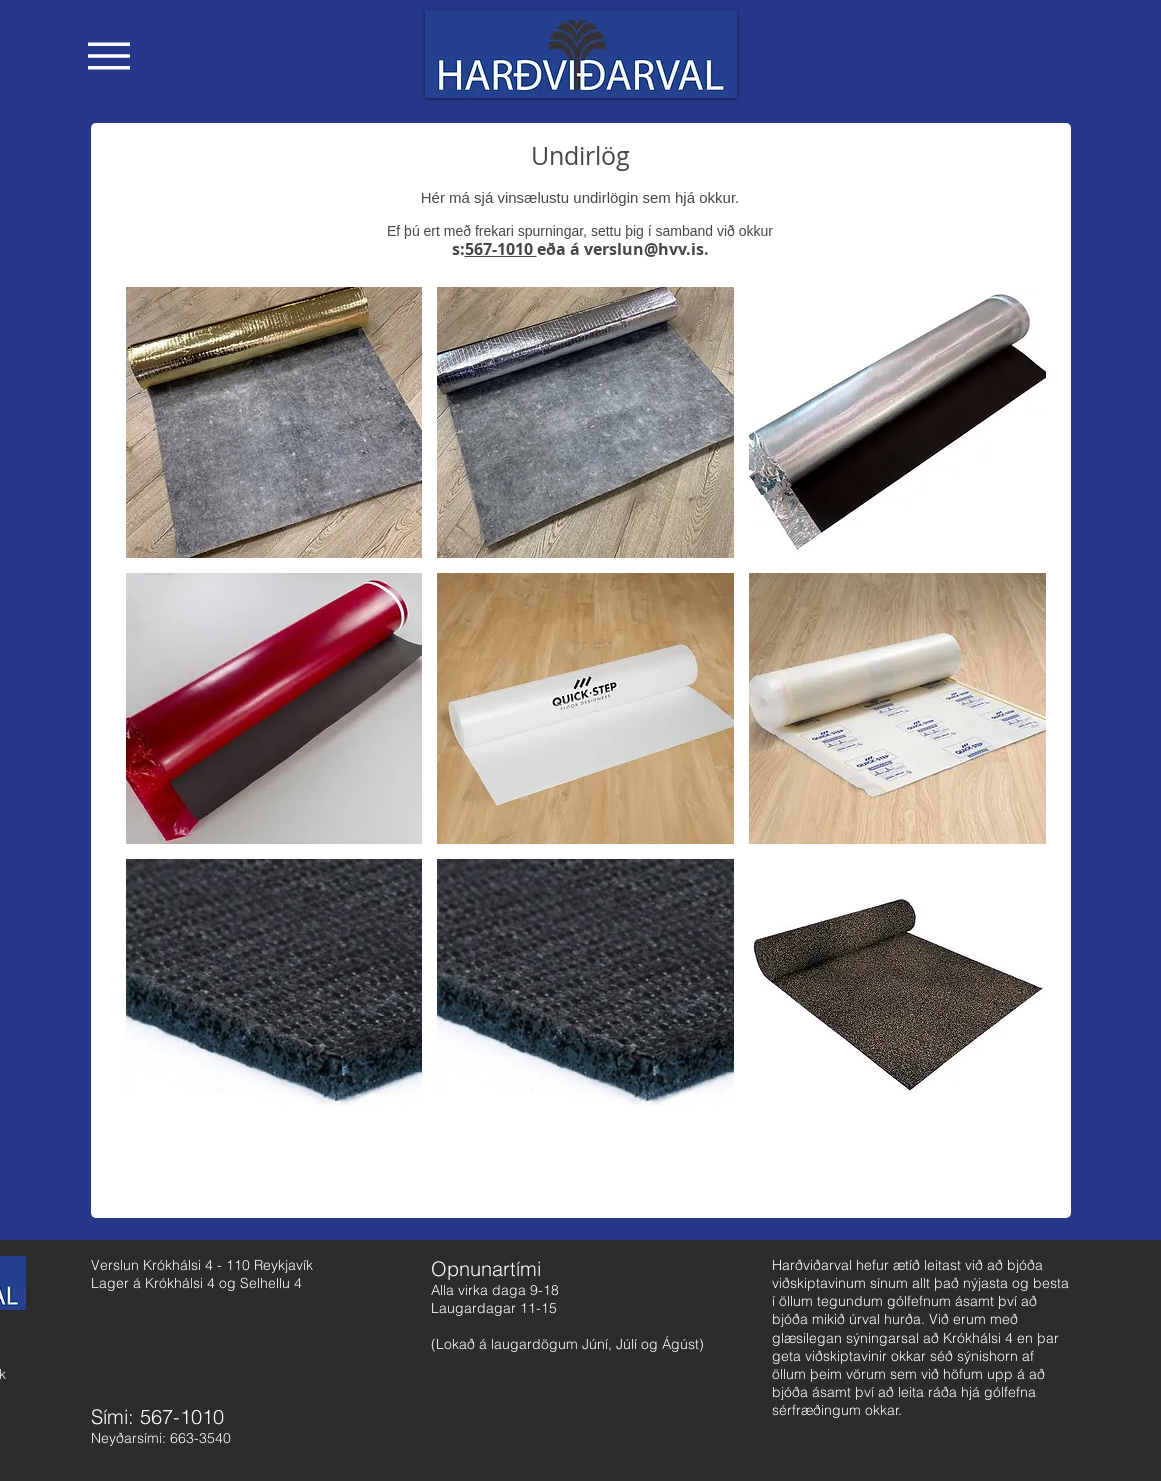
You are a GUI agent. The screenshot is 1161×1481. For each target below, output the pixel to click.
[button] (109, 56)
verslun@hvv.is (644, 249)
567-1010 (501, 249)
